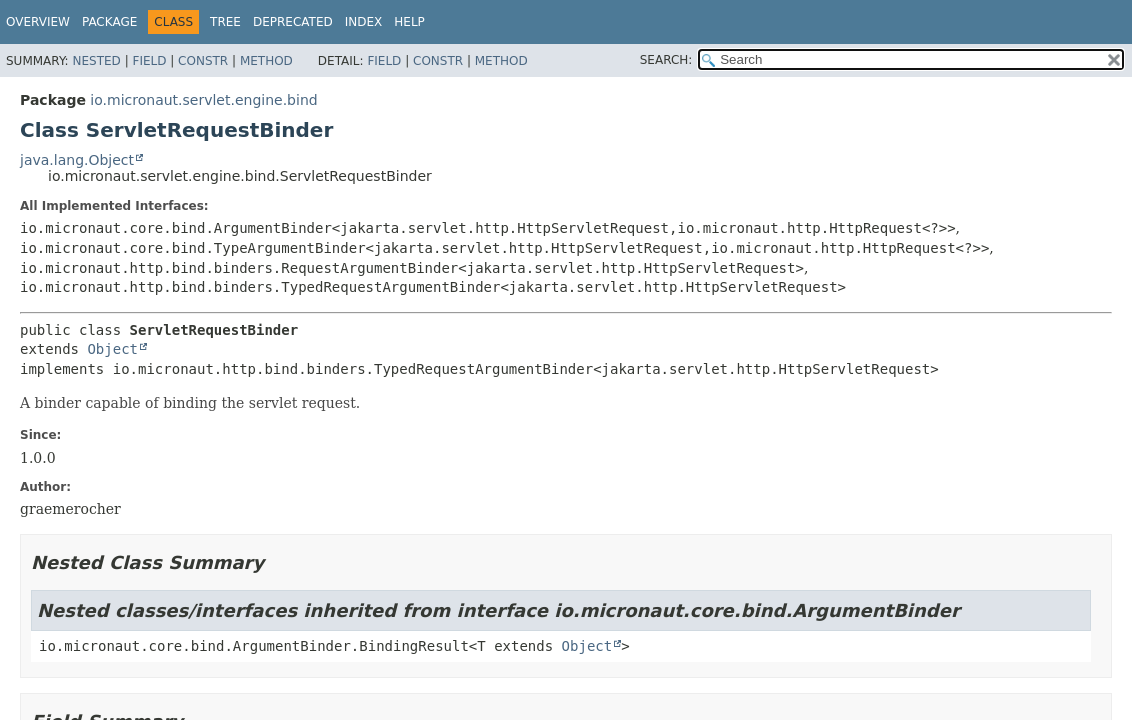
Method (266, 61)
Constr (203, 61)
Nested (96, 61)
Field (149, 61)
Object (112, 349)
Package (109, 22)
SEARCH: (666, 60)
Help (409, 22)
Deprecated (293, 22)
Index (364, 22)
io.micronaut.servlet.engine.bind (203, 100)
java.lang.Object (77, 160)
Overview (38, 22)
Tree (225, 22)
